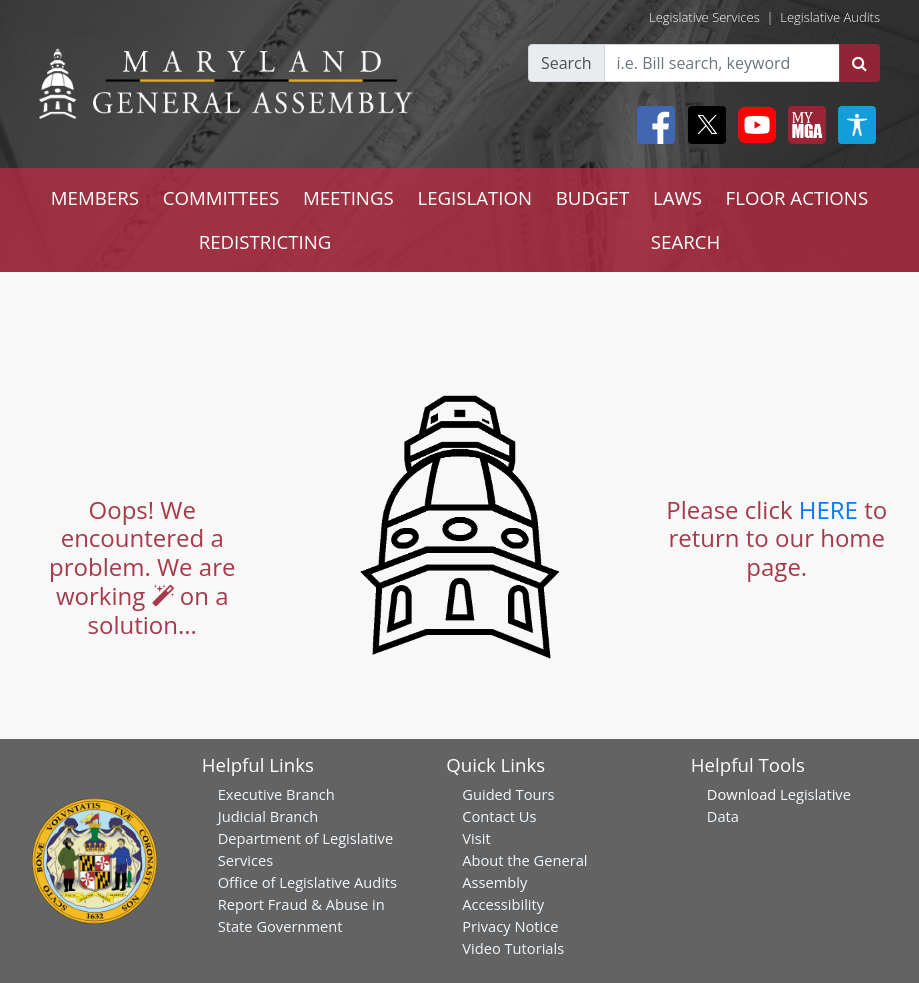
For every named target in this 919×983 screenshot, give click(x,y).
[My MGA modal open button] (803, 125)
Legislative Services (704, 17)
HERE (828, 509)
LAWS (677, 197)
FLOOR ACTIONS (797, 197)
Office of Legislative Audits (307, 882)
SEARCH (685, 241)
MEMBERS (95, 197)
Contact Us (499, 816)
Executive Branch (276, 794)
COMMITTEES (221, 197)
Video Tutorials (513, 948)
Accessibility (503, 904)
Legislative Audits (830, 17)
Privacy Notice (510, 926)
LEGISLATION (474, 197)
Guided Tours (508, 794)
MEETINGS (348, 197)
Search (566, 63)
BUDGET (592, 197)
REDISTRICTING (265, 241)
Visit (476, 838)
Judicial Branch (268, 816)
